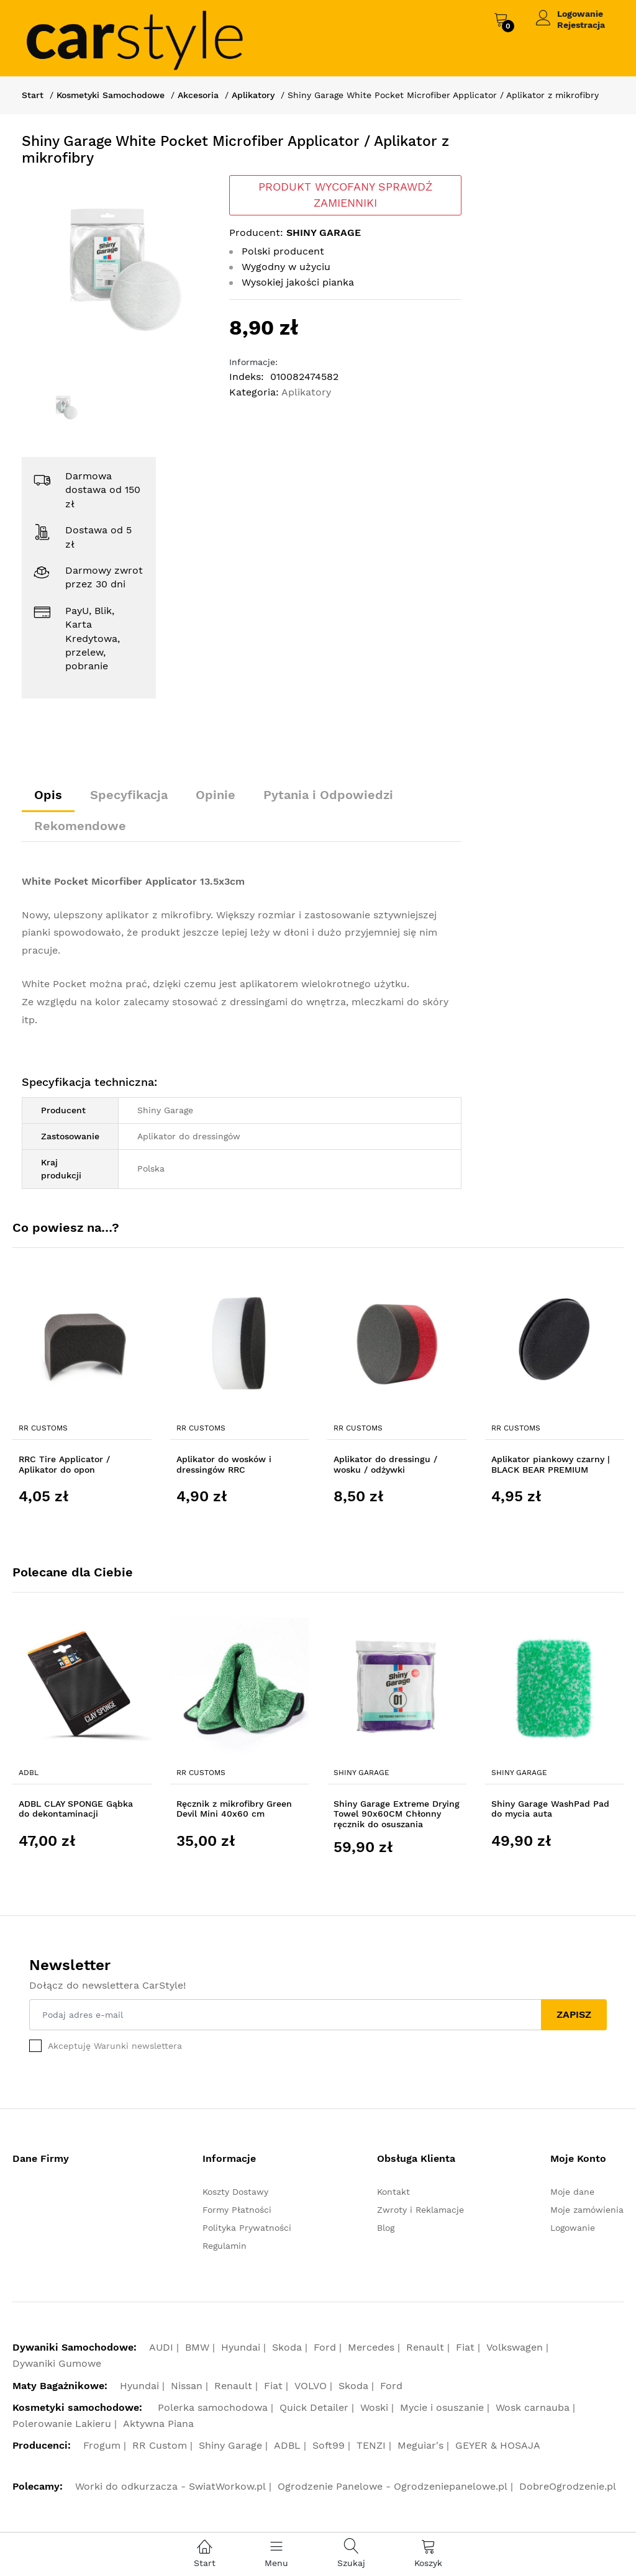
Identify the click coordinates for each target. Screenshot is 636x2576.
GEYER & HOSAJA (497, 2445)
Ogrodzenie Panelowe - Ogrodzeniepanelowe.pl (392, 2486)
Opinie (215, 794)
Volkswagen (514, 2347)
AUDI (161, 2347)
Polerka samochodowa (213, 2407)
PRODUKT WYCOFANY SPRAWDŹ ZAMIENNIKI (345, 195)
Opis (48, 794)
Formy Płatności (236, 2210)
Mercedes (371, 2347)
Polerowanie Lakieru (61, 2423)
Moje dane (572, 2192)
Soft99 (328, 2445)
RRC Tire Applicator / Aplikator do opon (64, 1464)
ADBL (29, 1772)
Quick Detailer (313, 2407)
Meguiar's (420, 2445)
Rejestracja (581, 25)
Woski (374, 2407)
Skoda (287, 2347)
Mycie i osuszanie (442, 2407)
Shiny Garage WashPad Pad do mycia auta (550, 1809)
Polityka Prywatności (246, 2228)
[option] (116, 269)
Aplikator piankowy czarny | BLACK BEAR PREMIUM (550, 1464)
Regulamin (224, 2246)
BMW (197, 2347)
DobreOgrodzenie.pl (567, 2486)
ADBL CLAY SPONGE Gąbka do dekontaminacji (76, 1809)
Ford (325, 2347)
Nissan (186, 2386)
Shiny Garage (361, 1772)
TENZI (371, 2445)
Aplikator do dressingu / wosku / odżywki (385, 1464)
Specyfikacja (129, 794)
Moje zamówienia (587, 2210)
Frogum (101, 2445)
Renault (425, 2347)
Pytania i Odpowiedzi (328, 794)
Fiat (465, 2347)
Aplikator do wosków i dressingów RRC (223, 1464)
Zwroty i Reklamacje (420, 2210)
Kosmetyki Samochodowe (111, 95)
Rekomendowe (80, 825)
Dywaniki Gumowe (56, 2363)
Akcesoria (198, 95)
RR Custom (159, 2445)
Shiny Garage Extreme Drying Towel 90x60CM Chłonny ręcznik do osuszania (397, 1814)
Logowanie (580, 14)
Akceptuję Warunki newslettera (115, 2046)
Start (32, 95)
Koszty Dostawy (235, 2192)
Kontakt (393, 2192)
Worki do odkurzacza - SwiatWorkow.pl (170, 2486)
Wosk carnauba (533, 2407)
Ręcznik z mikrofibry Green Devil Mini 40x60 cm (234, 1809)
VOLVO (310, 2386)
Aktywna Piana (158, 2423)
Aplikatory (253, 95)
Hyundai (240, 2347)
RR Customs (43, 1428)
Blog (385, 2228)
